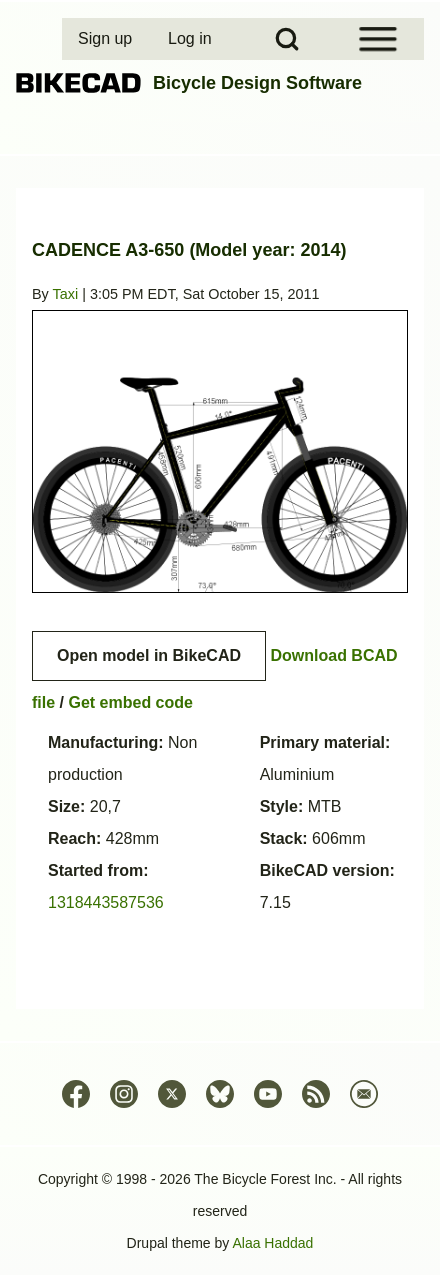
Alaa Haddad (272, 1243)
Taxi (66, 294)
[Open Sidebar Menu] (378, 39)
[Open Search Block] (287, 39)
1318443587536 (106, 902)
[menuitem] (107, 39)
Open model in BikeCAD (149, 655)
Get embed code (130, 702)
